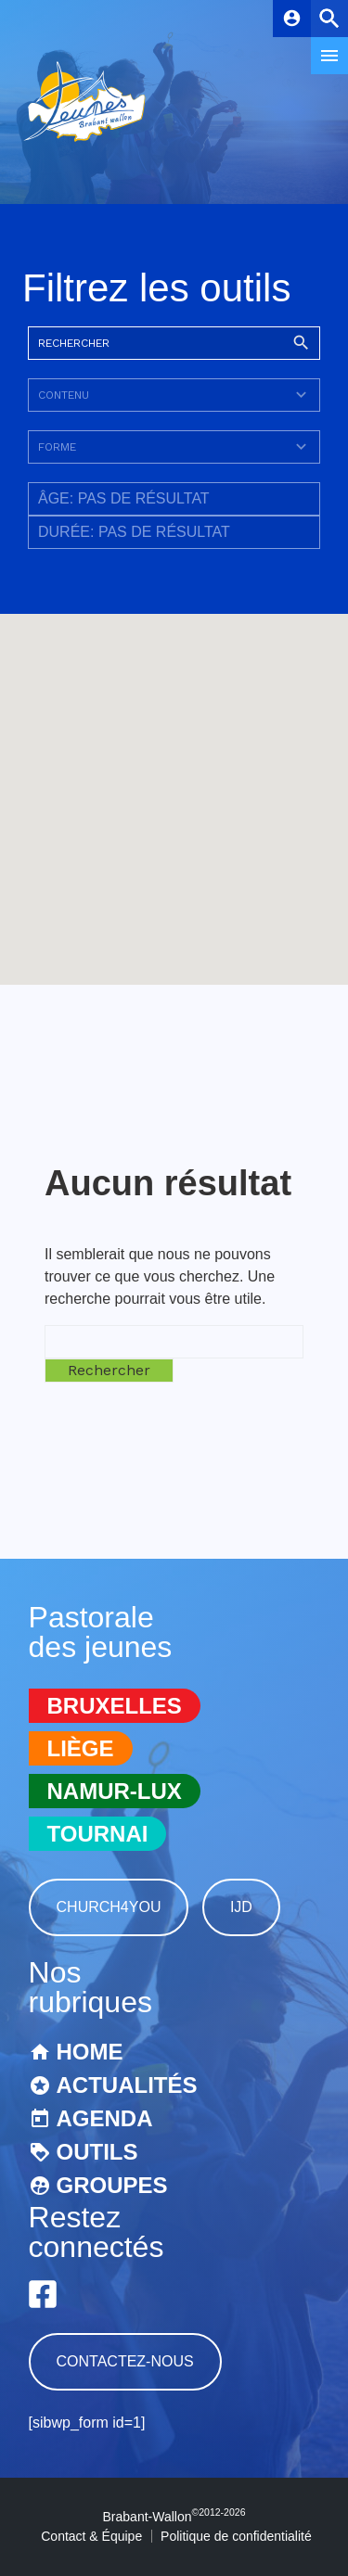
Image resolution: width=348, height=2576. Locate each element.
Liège (80, 1748)
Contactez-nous (125, 2361)
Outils (97, 2151)
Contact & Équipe (91, 2536)
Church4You (109, 1907)
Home (90, 2051)
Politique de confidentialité (236, 2536)
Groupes (112, 2185)
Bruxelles (114, 1705)
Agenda (105, 2118)
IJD (241, 1907)
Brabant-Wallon (174, 2516)
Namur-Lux (114, 1791)
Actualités (127, 2085)
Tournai (97, 1833)
